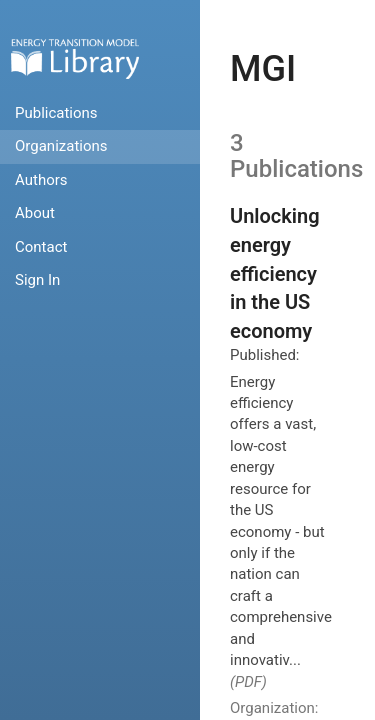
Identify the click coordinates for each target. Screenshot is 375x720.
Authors (41, 180)
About (35, 213)
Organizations (61, 146)
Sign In (37, 280)
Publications (56, 113)
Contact (41, 247)
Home (75, 58)
